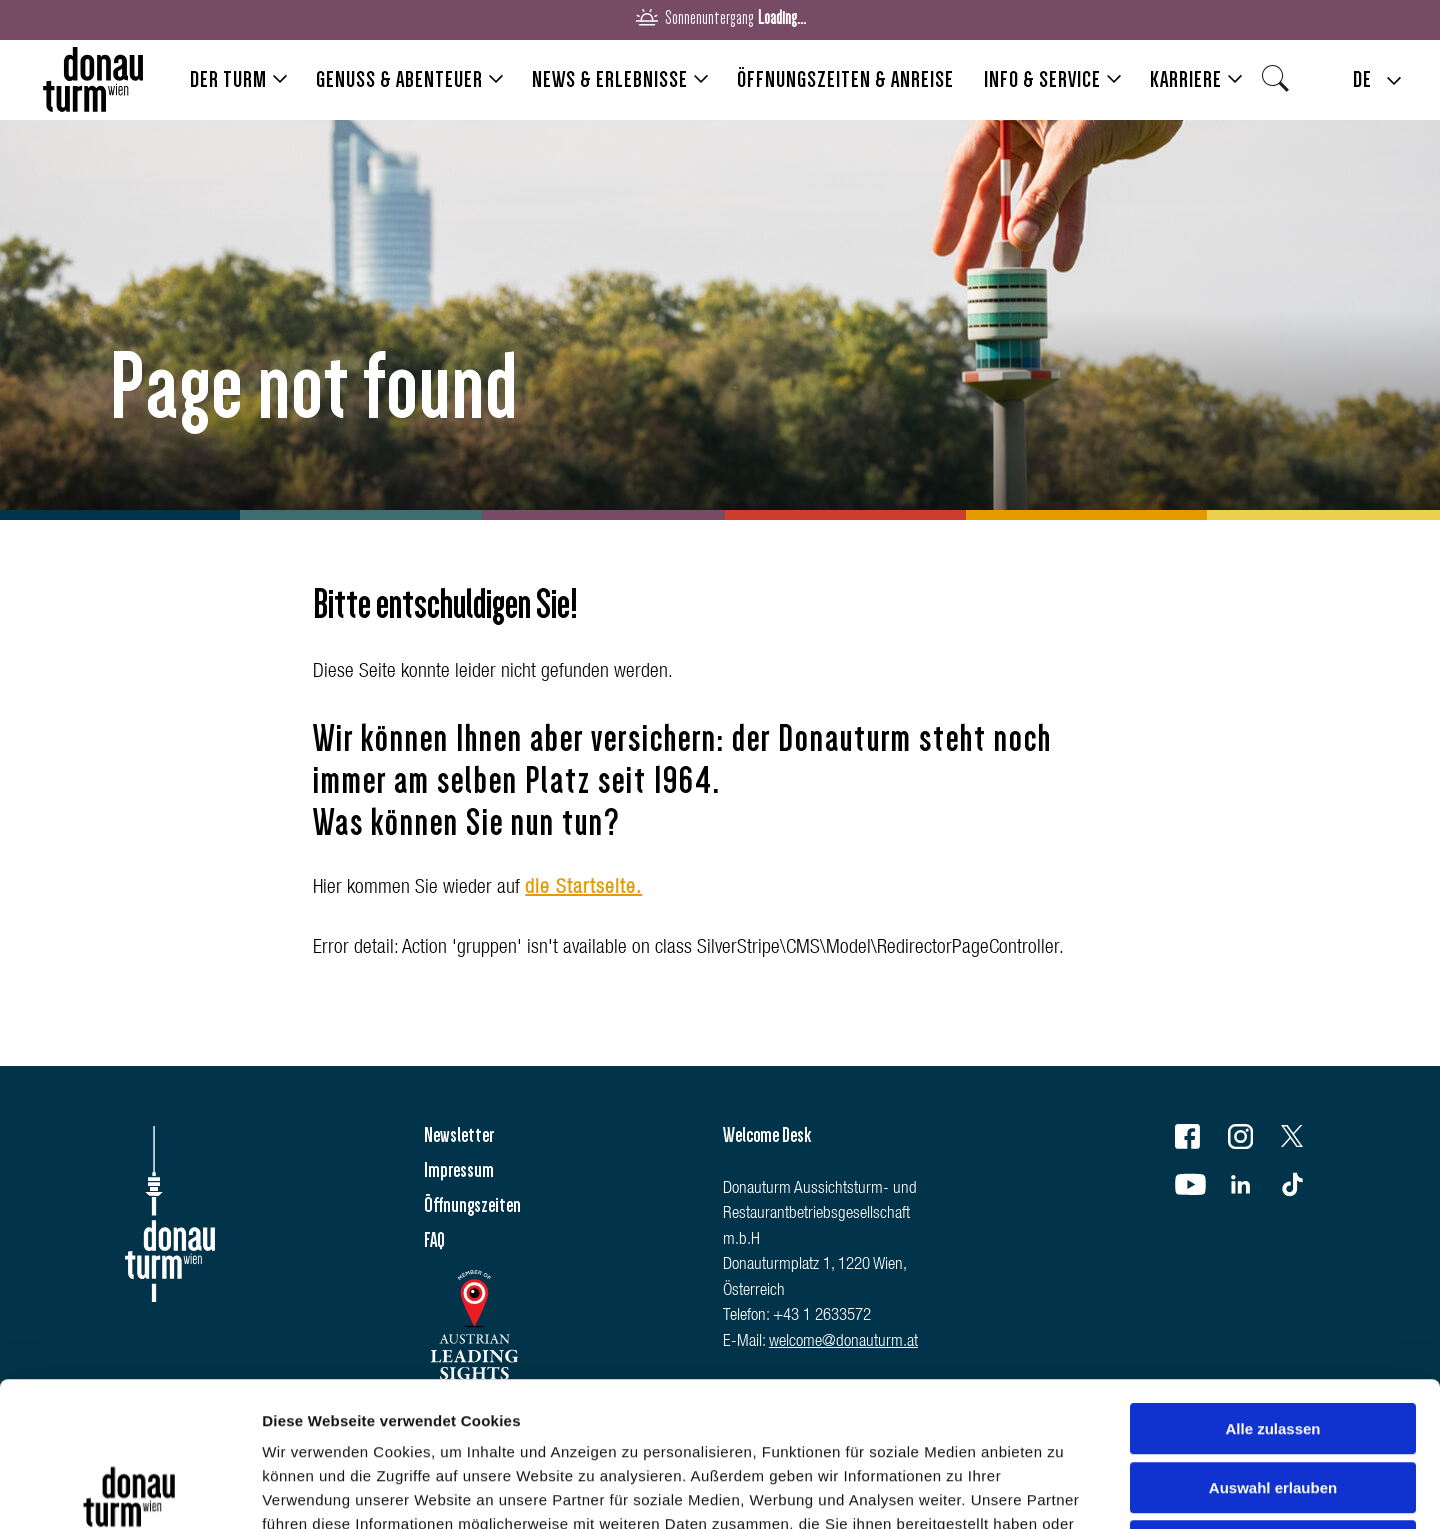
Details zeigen (1063, 1489)
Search (1281, 85)
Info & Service (1042, 79)
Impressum (459, 1170)
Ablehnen (1273, 1401)
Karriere (1186, 79)
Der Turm (228, 79)
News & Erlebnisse (610, 79)
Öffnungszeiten (472, 1205)
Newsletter (459, 1135)
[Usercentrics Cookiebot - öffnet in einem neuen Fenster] (129, 1490)
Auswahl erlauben (1273, 1343)
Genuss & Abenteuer (399, 79)
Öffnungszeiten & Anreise (845, 79)
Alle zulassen (1272, 1284)
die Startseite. (583, 889)
